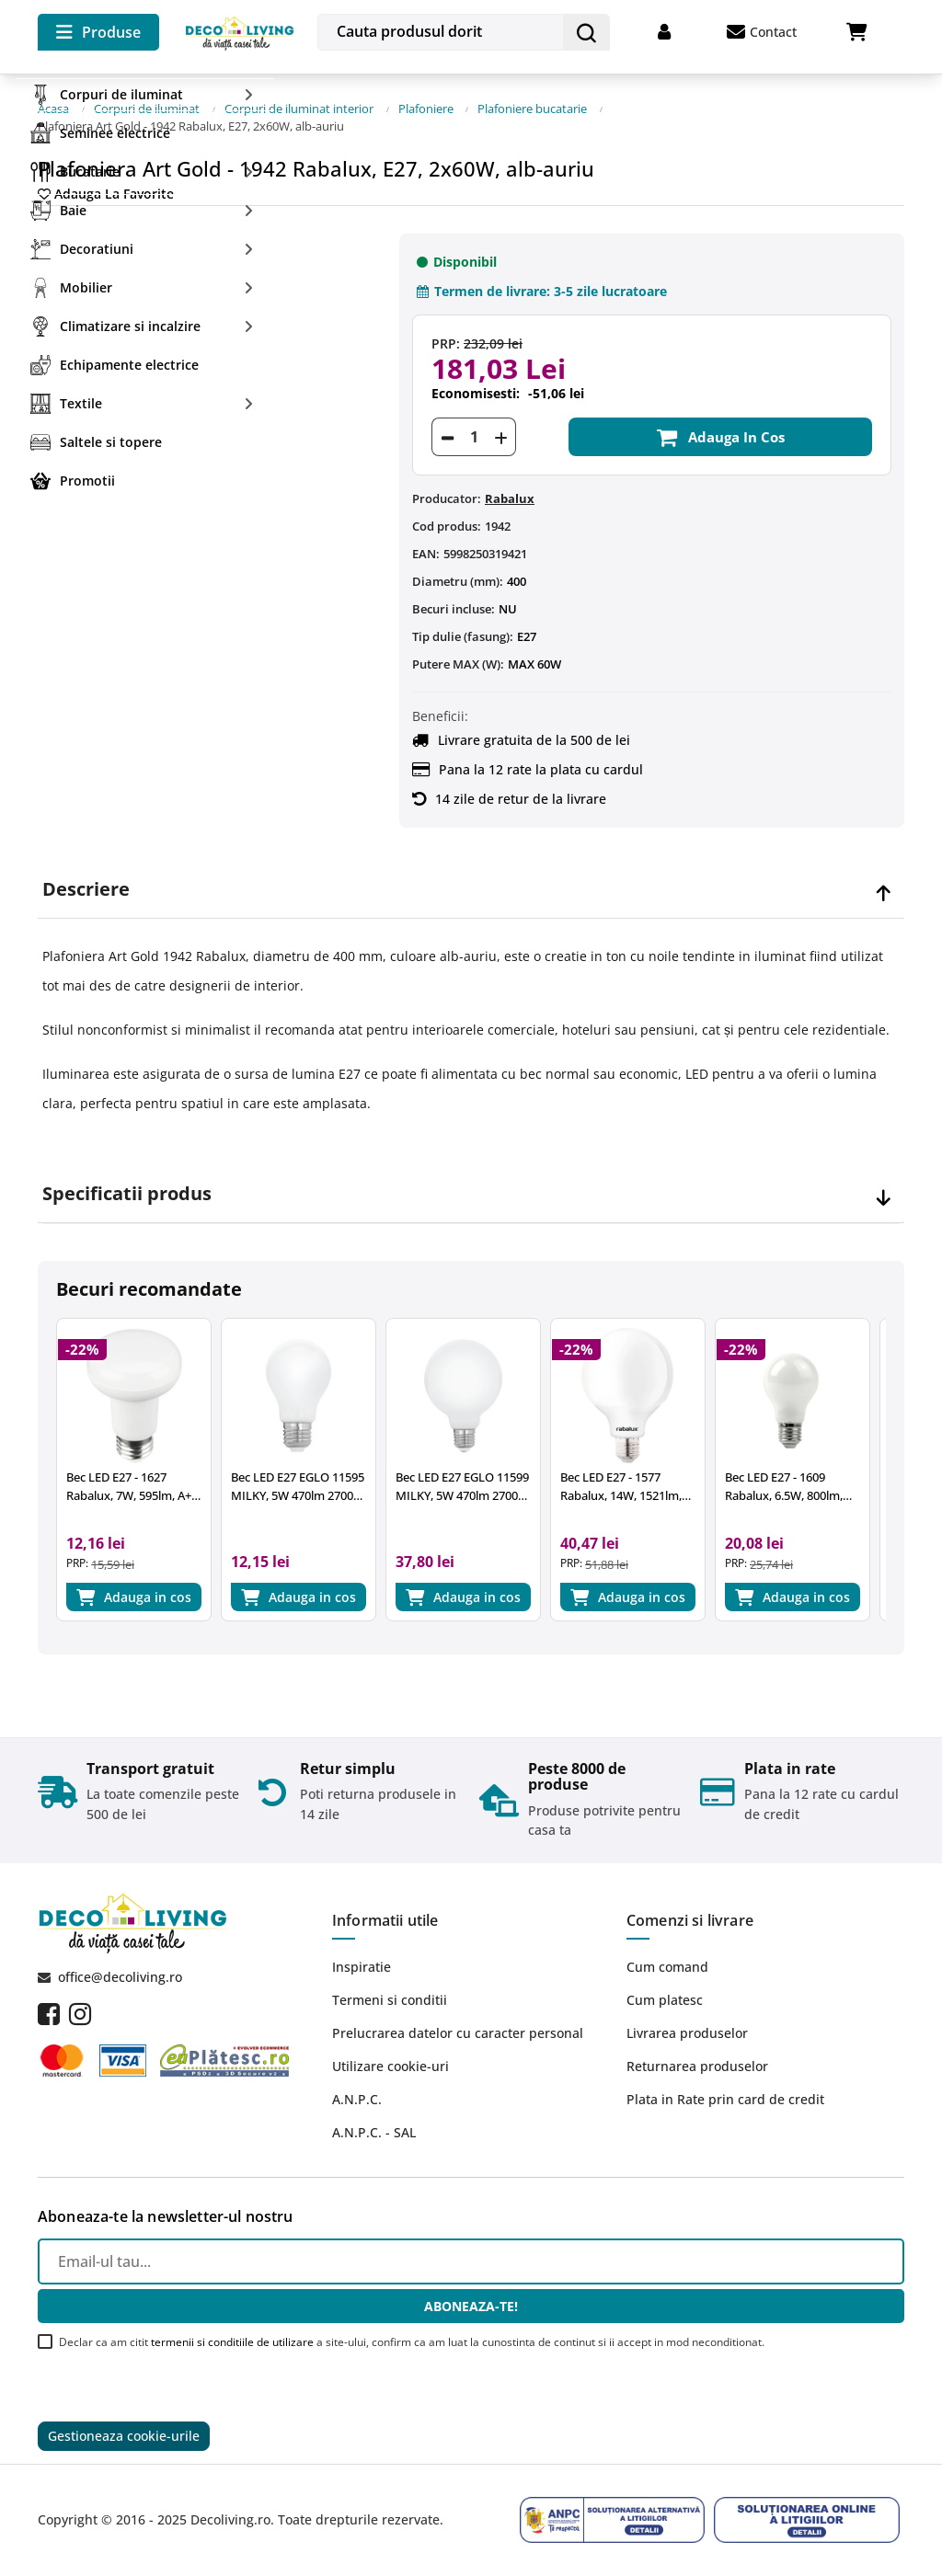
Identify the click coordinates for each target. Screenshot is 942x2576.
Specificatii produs (127, 1188)
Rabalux (509, 493)
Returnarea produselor (697, 2064)
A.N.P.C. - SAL (374, 2130)
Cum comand (667, 1965)
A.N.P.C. (357, 2097)
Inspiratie (361, 1965)
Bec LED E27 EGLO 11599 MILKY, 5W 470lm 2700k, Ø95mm (462, 1481)
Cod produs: (446, 520)
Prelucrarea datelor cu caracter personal (457, 2031)
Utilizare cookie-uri (390, 2064)
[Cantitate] (473, 431)
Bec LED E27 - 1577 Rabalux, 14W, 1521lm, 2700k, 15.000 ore (621, 1481)
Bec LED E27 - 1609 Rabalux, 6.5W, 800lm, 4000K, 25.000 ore (784, 1481)
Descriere (86, 884)
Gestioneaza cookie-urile (124, 2435)
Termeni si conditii (389, 1998)
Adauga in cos (720, 431)
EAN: (426, 548)
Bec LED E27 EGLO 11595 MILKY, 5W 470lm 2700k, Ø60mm (297, 1481)
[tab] (471, 884)
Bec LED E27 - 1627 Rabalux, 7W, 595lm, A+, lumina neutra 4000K (130, 1481)
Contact (762, 32)
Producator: (446, 493)
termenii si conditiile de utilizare (232, 2340)
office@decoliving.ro (120, 1975)
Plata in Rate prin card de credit (725, 2097)
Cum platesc (664, 1998)
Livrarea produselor (687, 2031)
